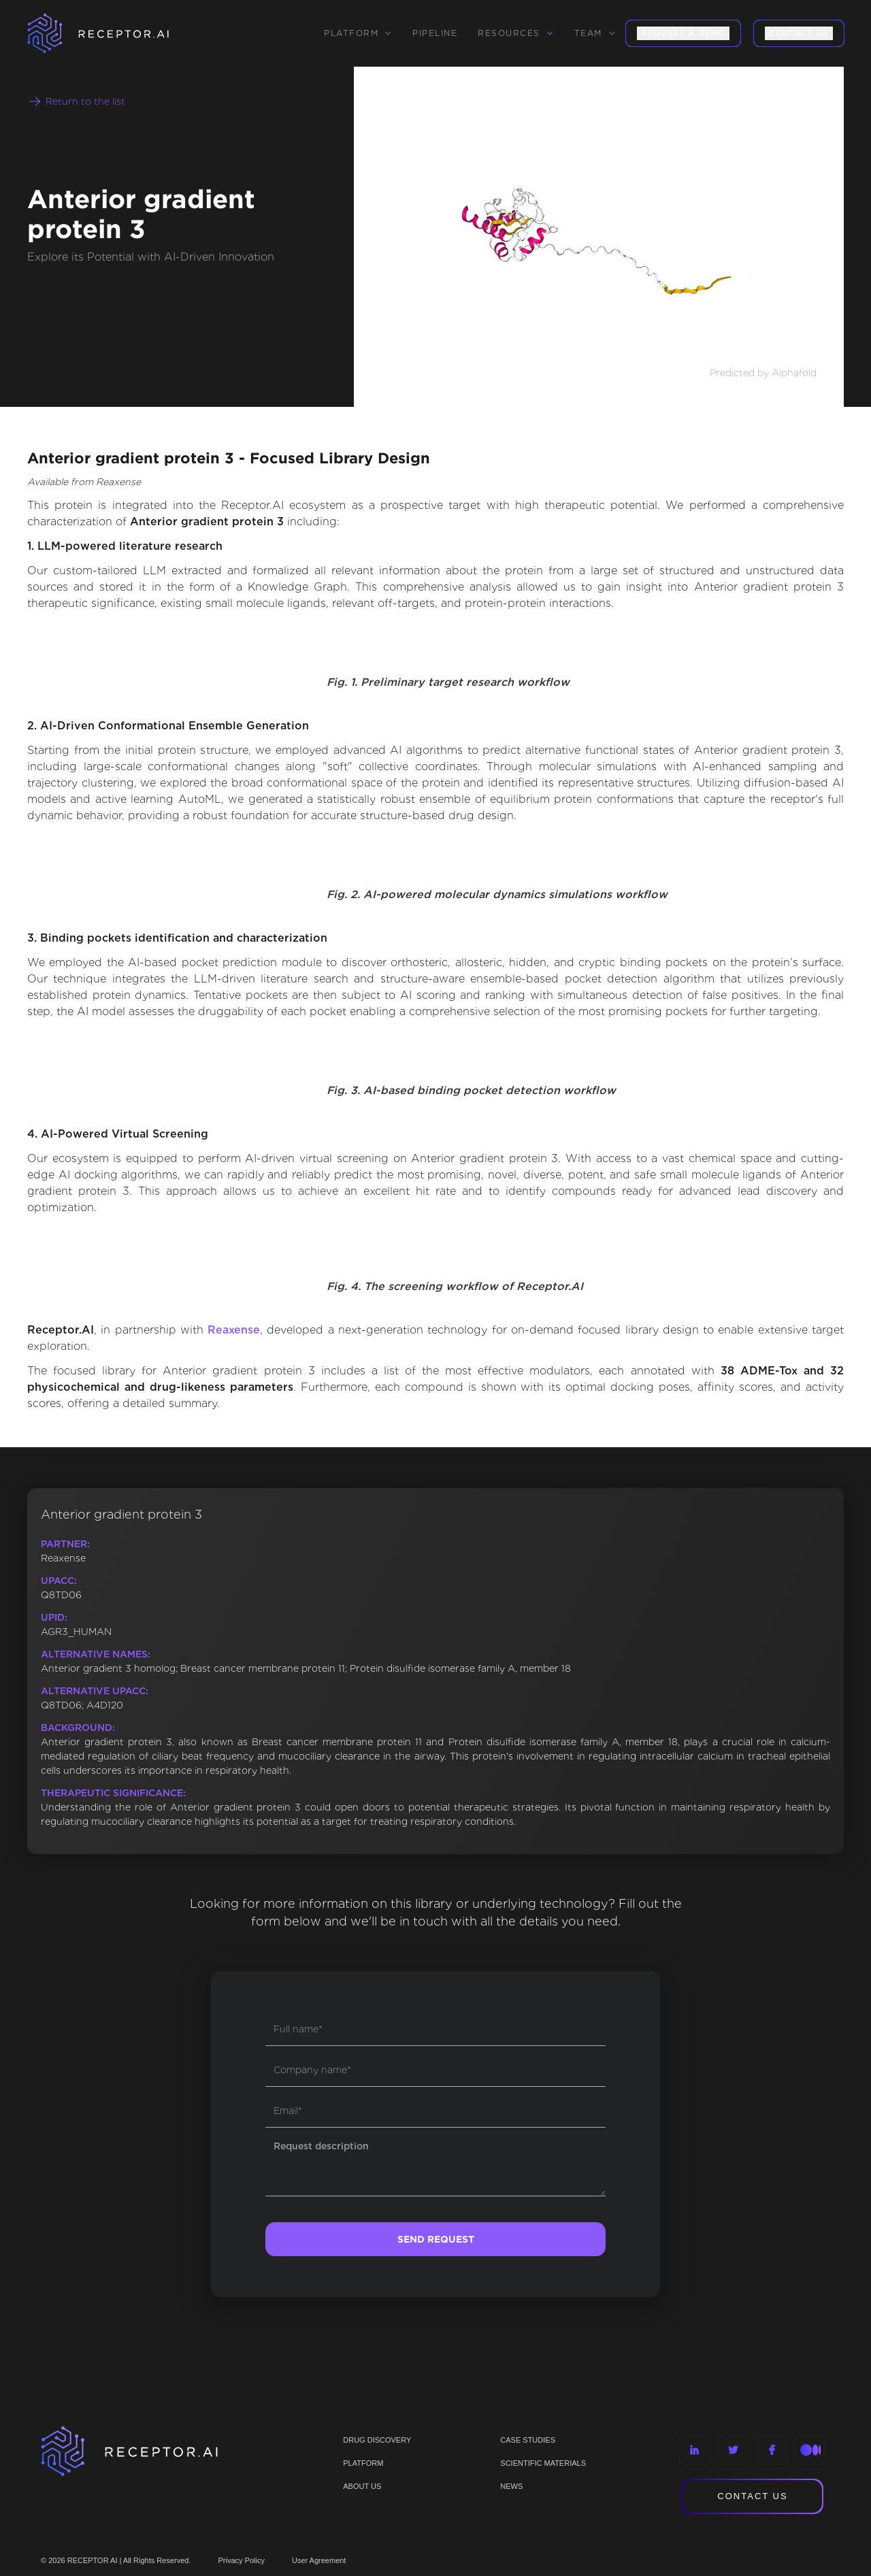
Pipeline (434, 33)
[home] (115, 33)
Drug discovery (377, 2440)
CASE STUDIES (527, 2440)
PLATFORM (363, 2463)
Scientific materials (543, 2463)
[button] (358, 33)
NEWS (511, 2486)
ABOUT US (362, 2486)
